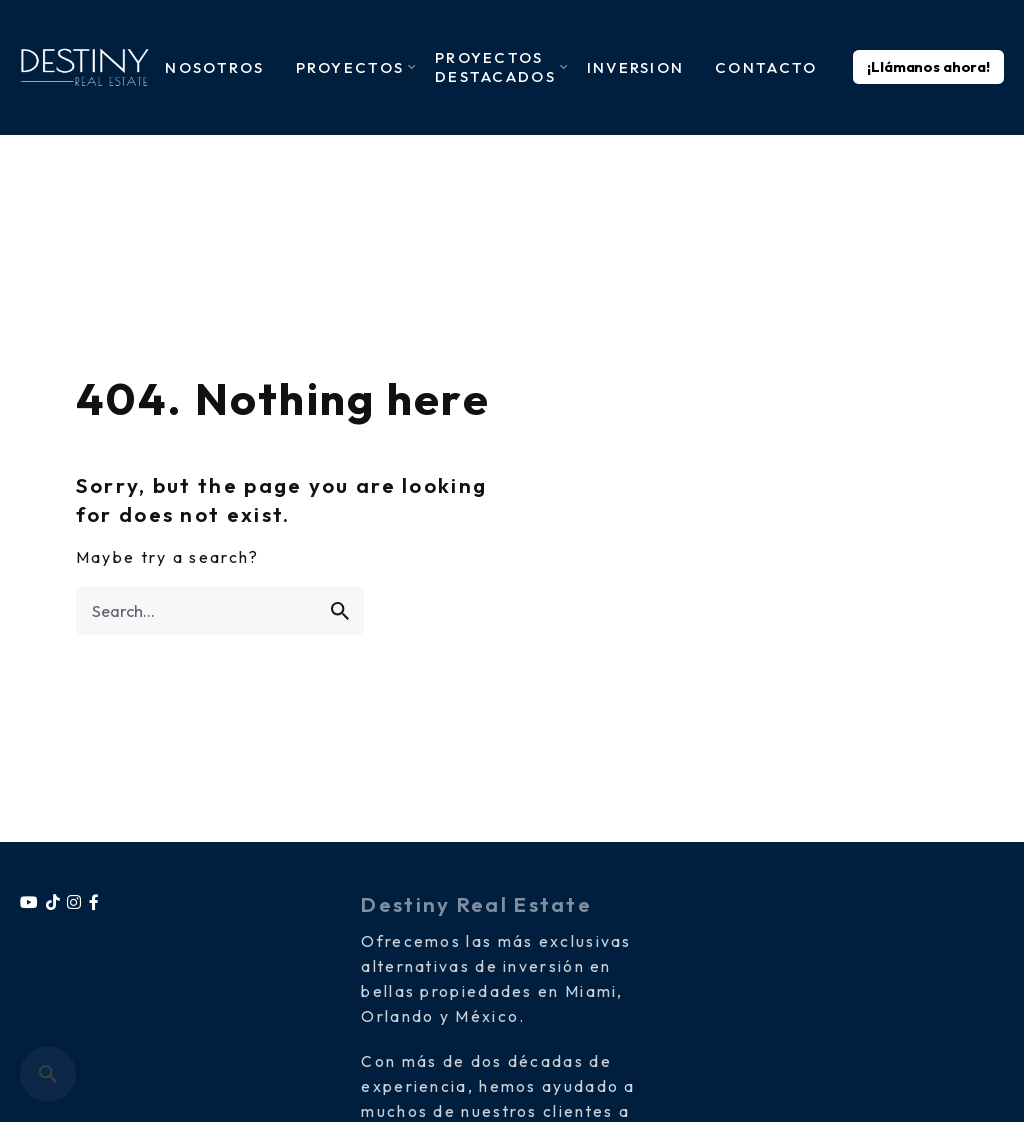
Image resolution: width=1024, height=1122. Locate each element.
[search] (340, 611)
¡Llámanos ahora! (928, 67)
